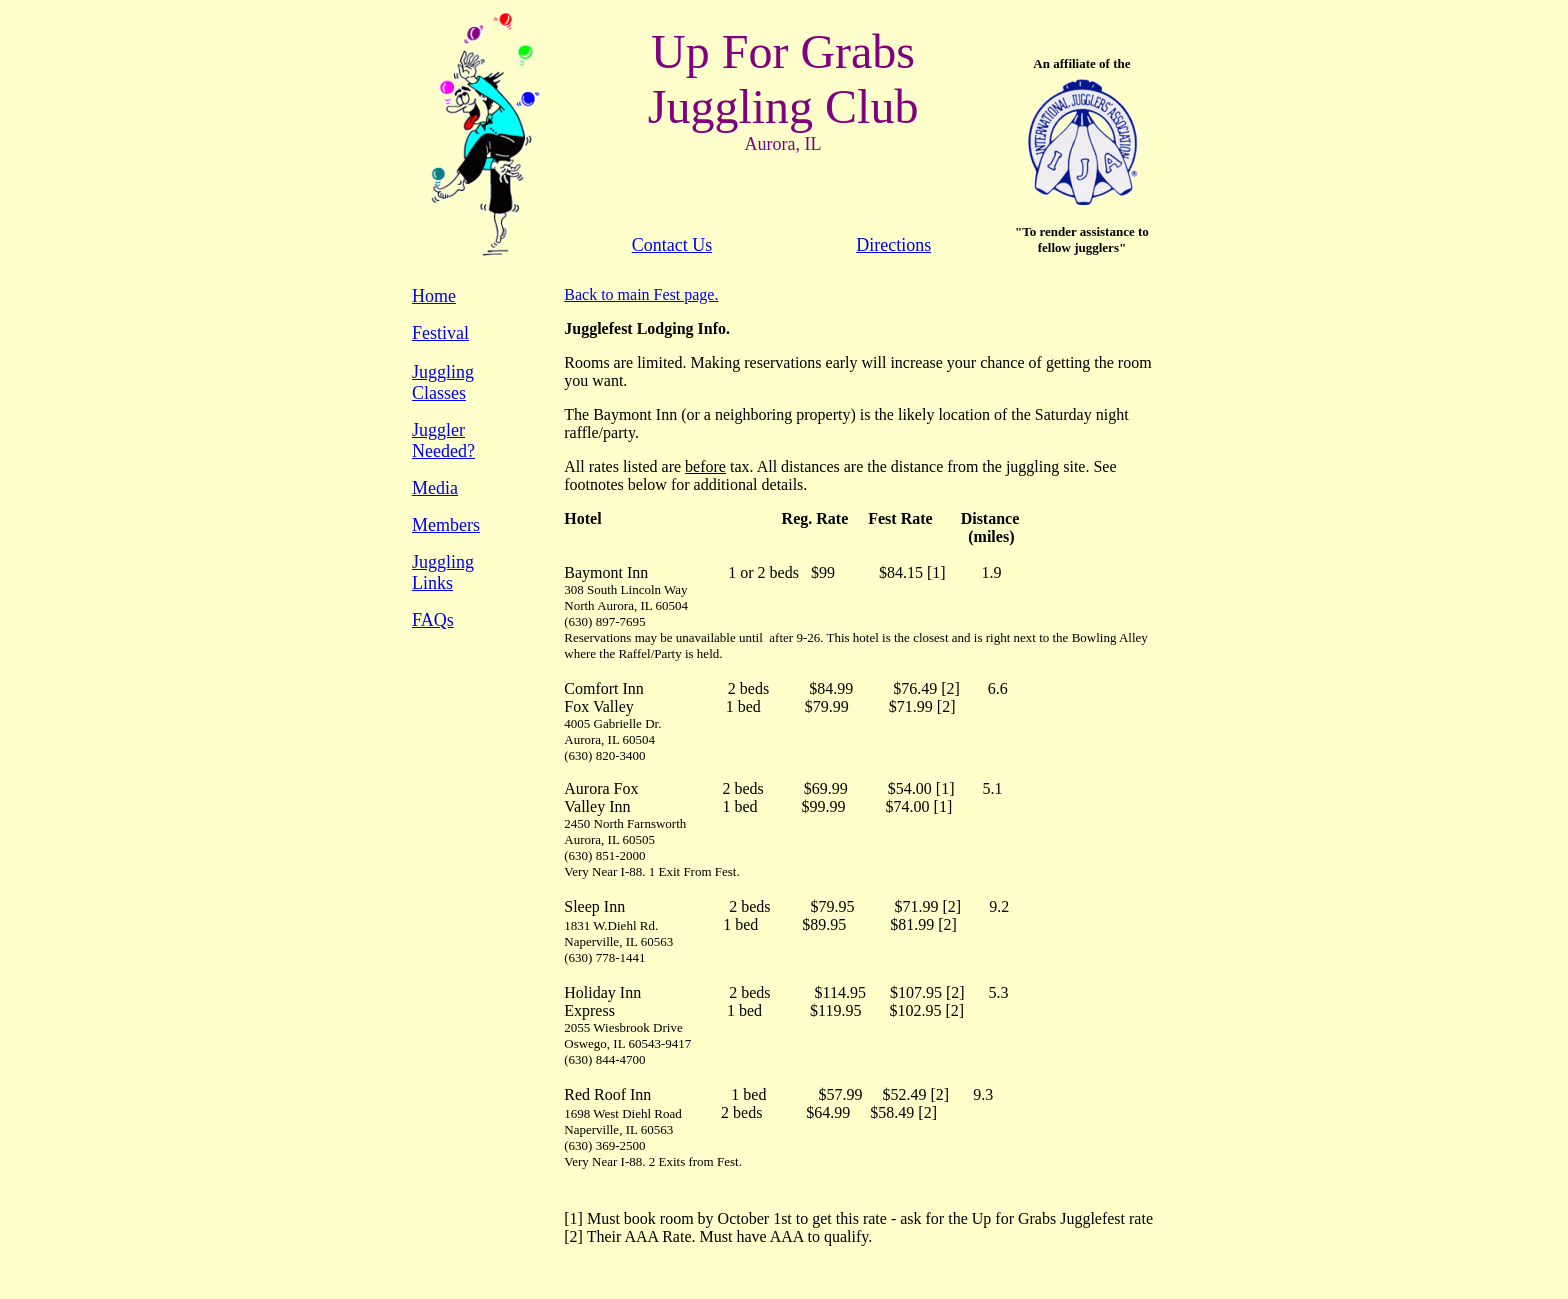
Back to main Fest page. (641, 294)
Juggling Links (443, 572)
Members (446, 525)
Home (434, 296)
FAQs (433, 620)
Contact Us (672, 245)
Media (435, 488)
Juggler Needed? (443, 440)
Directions (893, 245)
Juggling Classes (443, 382)
